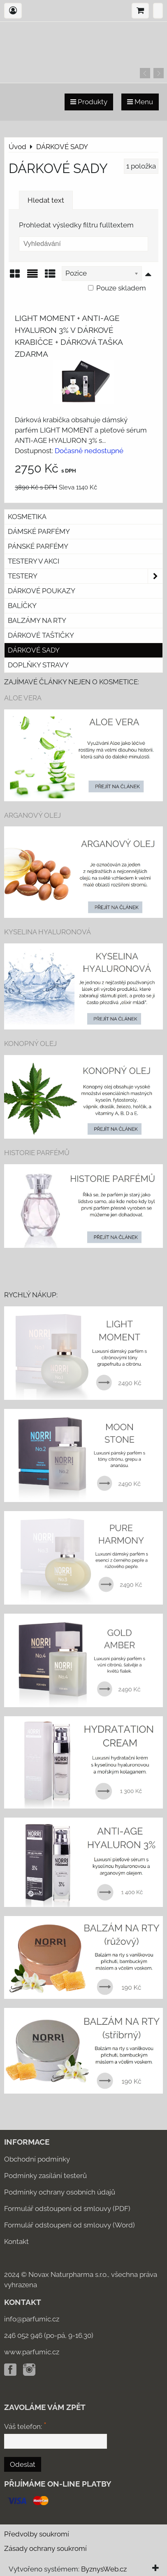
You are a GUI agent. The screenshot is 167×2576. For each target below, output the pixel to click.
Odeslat (22, 2464)
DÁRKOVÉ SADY (34, 650)
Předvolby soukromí (36, 2534)
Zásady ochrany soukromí (45, 2548)
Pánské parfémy (38, 546)
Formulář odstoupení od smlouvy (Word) (69, 2225)
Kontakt (16, 2241)
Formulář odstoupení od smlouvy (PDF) (67, 2208)
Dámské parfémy (39, 531)
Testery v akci (33, 561)
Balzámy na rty (37, 620)
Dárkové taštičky (41, 635)
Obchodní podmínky (37, 2159)
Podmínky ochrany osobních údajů (59, 2192)
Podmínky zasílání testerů (45, 2175)
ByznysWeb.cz (104, 2569)
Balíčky (22, 605)
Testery (85, 576)
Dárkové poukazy (41, 591)
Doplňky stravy (38, 665)
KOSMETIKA (27, 516)
